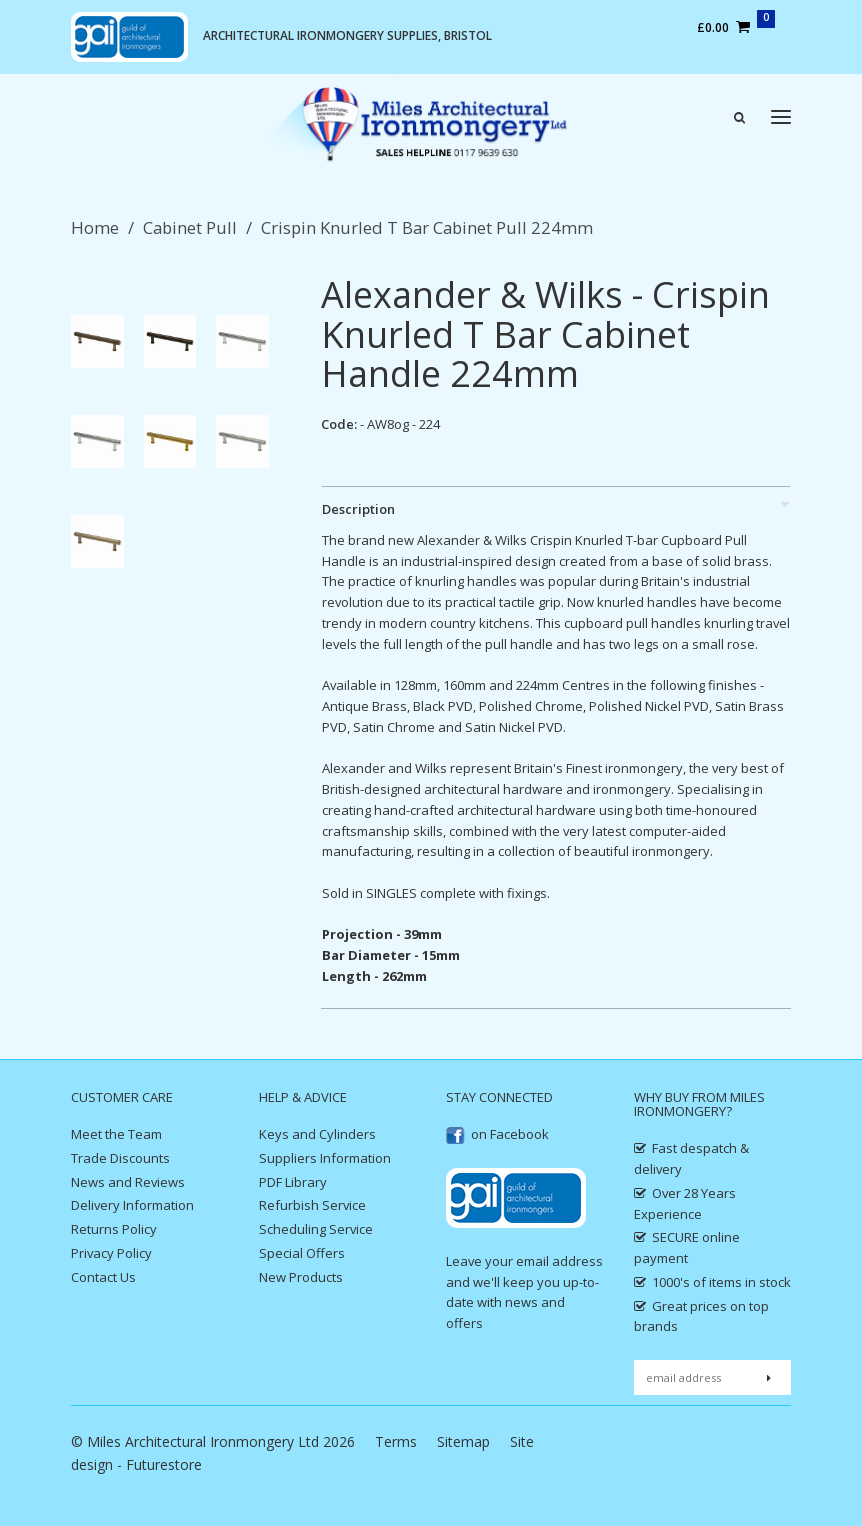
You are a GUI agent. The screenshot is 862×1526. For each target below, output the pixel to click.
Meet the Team (116, 1134)
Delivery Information (132, 1205)
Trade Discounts (120, 1158)
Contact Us (103, 1277)
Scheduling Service (316, 1229)
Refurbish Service (312, 1205)
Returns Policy (114, 1229)
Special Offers (302, 1253)
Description (358, 509)
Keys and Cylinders (317, 1134)
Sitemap (463, 1441)
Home (95, 227)
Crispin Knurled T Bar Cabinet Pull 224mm (427, 227)
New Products (301, 1277)
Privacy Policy (111, 1253)
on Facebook (497, 1134)
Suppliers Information (325, 1158)
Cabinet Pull (190, 227)
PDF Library (293, 1182)
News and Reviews (128, 1182)
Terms (396, 1441)
